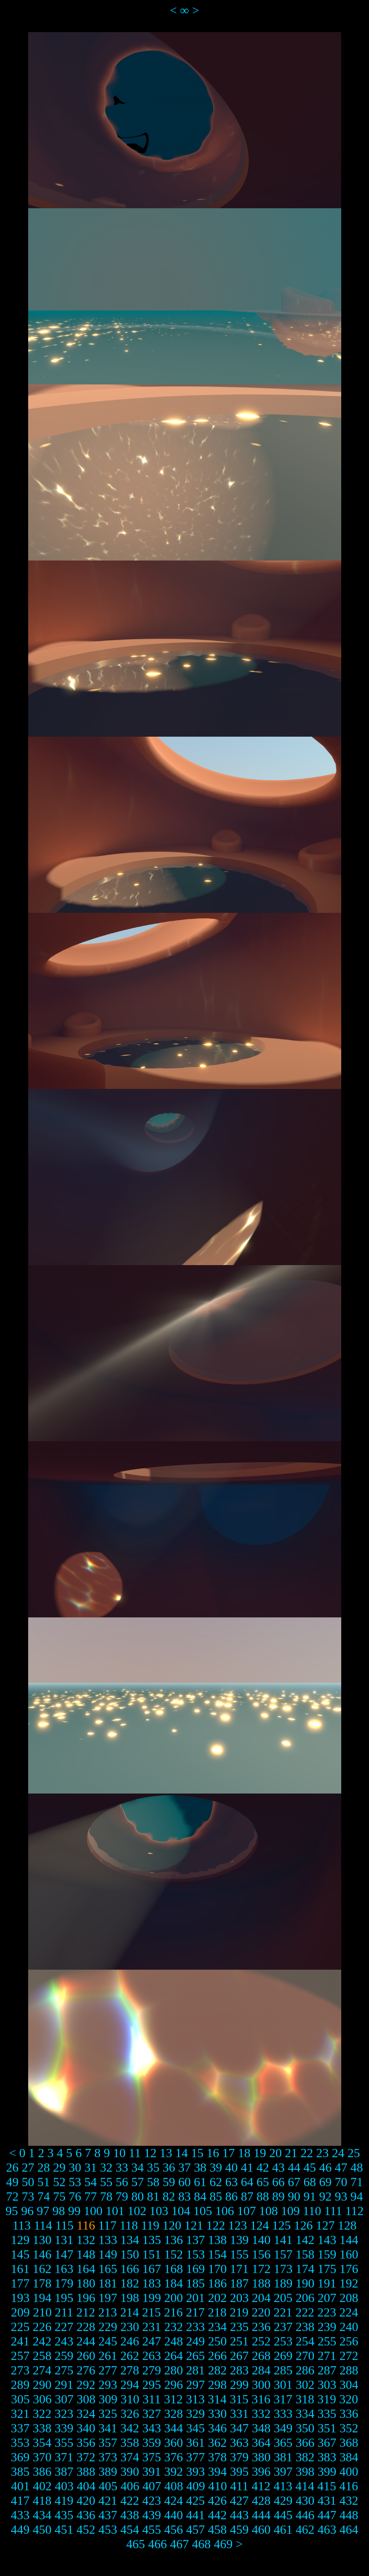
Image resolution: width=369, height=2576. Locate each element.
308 (86, 2399)
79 (122, 2196)
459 (239, 2529)
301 (283, 2385)
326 (130, 2414)
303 (327, 2385)
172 (261, 2269)
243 (64, 2341)
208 (349, 2298)
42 (263, 2167)
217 (195, 2312)
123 (237, 2225)
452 (86, 2529)
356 (86, 2442)
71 (357, 2182)
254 (305, 2341)
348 (261, 2428)
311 (151, 2399)
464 (349, 2529)
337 (20, 2428)
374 (130, 2457)
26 (12, 2167)
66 (278, 2182)
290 (42, 2385)
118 (129, 2225)
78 (106, 2196)
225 (20, 2327)
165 (108, 2269)
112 (354, 2211)
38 (200, 2167)
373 (108, 2457)
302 (305, 2385)
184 (173, 2283)
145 (20, 2254)
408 (173, 2486)
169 (195, 2269)
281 (195, 2370)
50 (28, 2182)
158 (305, 2254)
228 (86, 2327)
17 (228, 2153)
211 (64, 2312)
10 (119, 2153)
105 (202, 2211)
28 (44, 2167)
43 (278, 2167)
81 (153, 2196)
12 (150, 2153)
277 (108, 2370)
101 (115, 2211)
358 (130, 2442)
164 (86, 2269)
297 (195, 2385)
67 (294, 2182)
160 (349, 2254)
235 (239, 2327)
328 (173, 2414)
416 (348, 2486)
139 (239, 2240)
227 (64, 2327)
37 (184, 2167)
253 (283, 2341)
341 (108, 2428)
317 (283, 2399)
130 (42, 2240)
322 (42, 2414)
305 (20, 2399)
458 (217, 2529)
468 (201, 2544)
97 (43, 2211)
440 (173, 2515)
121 (193, 2225)
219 (239, 2312)
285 (283, 2370)
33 (122, 2167)
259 (64, 2356)
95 (11, 2211)
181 (108, 2283)
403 (64, 2486)
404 (86, 2486)
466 (157, 2544)
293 (108, 2385)
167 (151, 2269)
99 (74, 2211)
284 (261, 2370)
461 (283, 2529)
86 (231, 2196)
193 (20, 2298)
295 (151, 2385)
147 (64, 2254)
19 (260, 2153)
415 (326, 2486)
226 (42, 2327)
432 (349, 2500)
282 (217, 2370)
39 (216, 2167)
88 (263, 2196)
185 (195, 2283)
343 (151, 2428)
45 (310, 2167)
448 (349, 2515)
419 (64, 2500)
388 (86, 2471)
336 (349, 2414)
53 (75, 2182)
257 (20, 2356)
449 (20, 2529)
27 (28, 2167)
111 (333, 2211)
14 (181, 2153)
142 (305, 2240)
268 (261, 2356)
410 (217, 2486)
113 (22, 2225)
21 (291, 2153)
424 (173, 2500)
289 (20, 2385)
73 (28, 2196)
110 (312, 2211)
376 (173, 2457)
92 (325, 2196)
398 (305, 2471)
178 (42, 2283)
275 (64, 2370)
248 (173, 2341)
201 (195, 2298)
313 (195, 2399)
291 (64, 2385)
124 (259, 2225)
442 (217, 2515)
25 (353, 2153)
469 (223, 2544)
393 (195, 2471)
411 (239, 2486)
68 (310, 2182)
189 (283, 2283)
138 (217, 2240)
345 (195, 2428)
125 (281, 2225)
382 (305, 2457)
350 (305, 2428)
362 (217, 2442)
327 (151, 2414)
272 (349, 2356)
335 (327, 2414)
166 (130, 2269)
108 (268, 2211)
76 (75, 2196)
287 (327, 2370)
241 (20, 2341)
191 (327, 2283)
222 (304, 2312)
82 (169, 2196)
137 (195, 2240)
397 (283, 2471)
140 (261, 2240)
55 (106, 2182)
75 (59, 2196)
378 (217, 2457)
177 (20, 2283)
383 (327, 2457)
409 (195, 2486)
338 (42, 2428)
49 (12, 2182)
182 (130, 2283)
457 (195, 2529)
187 (239, 2283)
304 (349, 2385)
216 (173, 2312)
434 (42, 2515)
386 (42, 2471)
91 (310, 2196)
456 (173, 2529)
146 (42, 2254)
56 (122, 2182)
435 (64, 2515)
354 (42, 2442)
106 (224, 2211)
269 (283, 2356)
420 (86, 2500)
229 (108, 2327)
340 (86, 2428)
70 (341, 2182)
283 (239, 2370)
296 (173, 2385)
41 (247, 2167)
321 (20, 2414)
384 (349, 2457)
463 (327, 2529)
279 (151, 2370)
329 (195, 2414)
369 (20, 2457)
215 (151, 2312)
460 (261, 2529)
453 (108, 2529)
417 (20, 2500)
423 (151, 2500)
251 (239, 2341)
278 (130, 2370)
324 (86, 2414)
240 (349, 2327)
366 (305, 2442)
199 (151, 2298)
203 (239, 2298)
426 (217, 2500)
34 (137, 2167)
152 (173, 2254)
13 (166, 2153)
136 (173, 2240)
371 (64, 2457)
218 (217, 2312)
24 (338, 2153)
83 (184, 2196)
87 (247, 2196)
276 (86, 2370)
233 (195, 2327)
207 (327, 2298)
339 (64, 2428)
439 (151, 2515)
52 (59, 2182)
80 (137, 2196)
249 (195, 2341)
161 (20, 2269)
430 (305, 2500)
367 (327, 2442)
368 (349, 2442)
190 (305, 2283)
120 (171, 2225)
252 (261, 2341)
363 (239, 2442)
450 (42, 2529)
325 (108, 2414)
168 (173, 2269)
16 (213, 2153)
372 (86, 2457)
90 (294, 2196)
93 (341, 2196)
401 (20, 2486)
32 (106, 2167)
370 (42, 2457)
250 (217, 2341)
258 (42, 2356)
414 (304, 2486)
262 (130, 2356)
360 (173, 2442)
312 (173, 2399)
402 (42, 2486)
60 (184, 2182)
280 (173, 2370)
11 (135, 2153)
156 (261, 2254)
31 (91, 2167)
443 (239, 2515)
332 (261, 2414)
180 (86, 2283)
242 (42, 2341)
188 (261, 2283)
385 (20, 2471)
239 (327, 2327)
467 (179, 2544)
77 (91, 2196)
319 (326, 2399)
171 (239, 2269)
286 (305, 2370)
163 (64, 2269)
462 (305, 2529)
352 (349, 2428)
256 (349, 2341)
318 (304, 2399)
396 (261, 2471)
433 (20, 2515)
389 (108, 2471)
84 (200, 2196)
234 (217, 2327)
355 (64, 2442)
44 (294, 2167)
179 (64, 2283)
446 (305, 2515)
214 (129, 2312)
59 (169, 2182)
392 (173, 2471)
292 (86, 2385)
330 (217, 2414)
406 (130, 2486)
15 (197, 2153)
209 (20, 2312)
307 (64, 2399)
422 (130, 2500)
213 (107, 2312)
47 (341, 2167)
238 (305, 2327)
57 (137, 2182)
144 (349, 2240)
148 (86, 2254)
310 (130, 2399)
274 (42, 2370)
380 (261, 2457)
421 (108, 2500)
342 (130, 2428)
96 (27, 2211)
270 (305, 2356)
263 (151, 2356)
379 (239, 2457)
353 (20, 2442)
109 (290, 2211)
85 (216, 2196)
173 (283, 2269)
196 (86, 2298)
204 (261, 2298)
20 (275, 2153)
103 (158, 2211)
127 (325, 2225)
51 (44, 2182)
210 (42, 2312)
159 (327, 2254)
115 (64, 2225)
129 (20, 2240)
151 (151, 2254)
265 (195, 2356)
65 (263, 2182)
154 (217, 2254)
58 (153, 2182)
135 (151, 2240)
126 (303, 2225)
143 (327, 2240)
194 (42, 2298)
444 (261, 2515)
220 (261, 2312)
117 (107, 2225)
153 (195, 2254)
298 (217, 2385)
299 (239, 2385)
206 (305, 2298)
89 (278, 2196)
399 (327, 2471)
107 (246, 2211)
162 (42, 2269)
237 (283, 2327)
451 (64, 2529)
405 (108, 2486)
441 (195, 2515)
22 (307, 2153)
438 (130, 2515)
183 (151, 2283)
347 (239, 2428)
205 (283, 2298)
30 (75, 2167)
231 (151, 2327)
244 (86, 2341)
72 (12, 2196)
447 (327, 2515)
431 (327, 2500)
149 (108, 2254)
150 (130, 2254)
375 (151, 2457)
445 (283, 2515)
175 (327, 2269)
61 (200, 2182)
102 (137, 2211)
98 (58, 2211)
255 (327, 2341)
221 (283, 2312)
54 (91, 2182)
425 (195, 2500)
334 (305, 2414)
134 (130, 2240)
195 (64, 2298)
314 (217, 2399)
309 (108, 2399)
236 (261, 2327)
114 (43, 2225)
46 (325, 2167)
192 (349, 2283)
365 (283, 2442)
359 (151, 2442)
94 (357, 2196)
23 (322, 2153)
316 (261, 2399)
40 (231, 2167)
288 (349, 2370)
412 (261, 2486)
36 (169, 2167)
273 (20, 2370)
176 (349, 2269)
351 (327, 2428)
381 (283, 2457)
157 (283, 2254)
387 (64, 2471)
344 (173, 2428)
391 (151, 2471)
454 (130, 2529)
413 (283, 2486)
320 (348, 2399)
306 (42, 2399)
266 (217, 2356)
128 (347, 2225)
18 (244, 2153)
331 (239, 2414)
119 (150, 2225)
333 (283, 2414)
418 (42, 2500)
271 (327, 2356)
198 (130, 2298)
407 (151, 2486)
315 (239, 2399)
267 (239, 2356)
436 (86, 2515)
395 (239, 2471)
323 (64, 2414)
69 (325, 2182)
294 (130, 2385)
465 (135, 2544)
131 (64, 2240)
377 (195, 2457)
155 (239, 2254)
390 (130, 2471)
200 (173, 2298)
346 (217, 2428)
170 (217, 2269)
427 (239, 2500)
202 (217, 2298)
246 (130, 2341)
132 (86, 2240)
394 (217, 2471)
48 (357, 2167)
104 (180, 2211)
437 (108, 2515)
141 (283, 2240)
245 (108, 2341)
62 (216, 2182)
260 (86, 2356)
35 (153, 2167)
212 (85, 2312)
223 (326, 2312)
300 (261, 2385)
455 (151, 2529)
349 (283, 2428)
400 (349, 2471)
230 (130, 2327)
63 (231, 2182)
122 (215, 2225)
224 (348, 2312)
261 (108, 2356)
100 (93, 2211)
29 (59, 2167)
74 (44, 2196)
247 (151, 2341)
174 (305, 2269)
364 (261, 2442)
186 (217, 2283)
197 (108, 2298)
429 (283, 2500)
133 (108, 2240)
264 (173, 2356)
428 (261, 2500)
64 (247, 2182)
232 (173, 2327)
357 (108, 2442)
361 (195, 2442)
